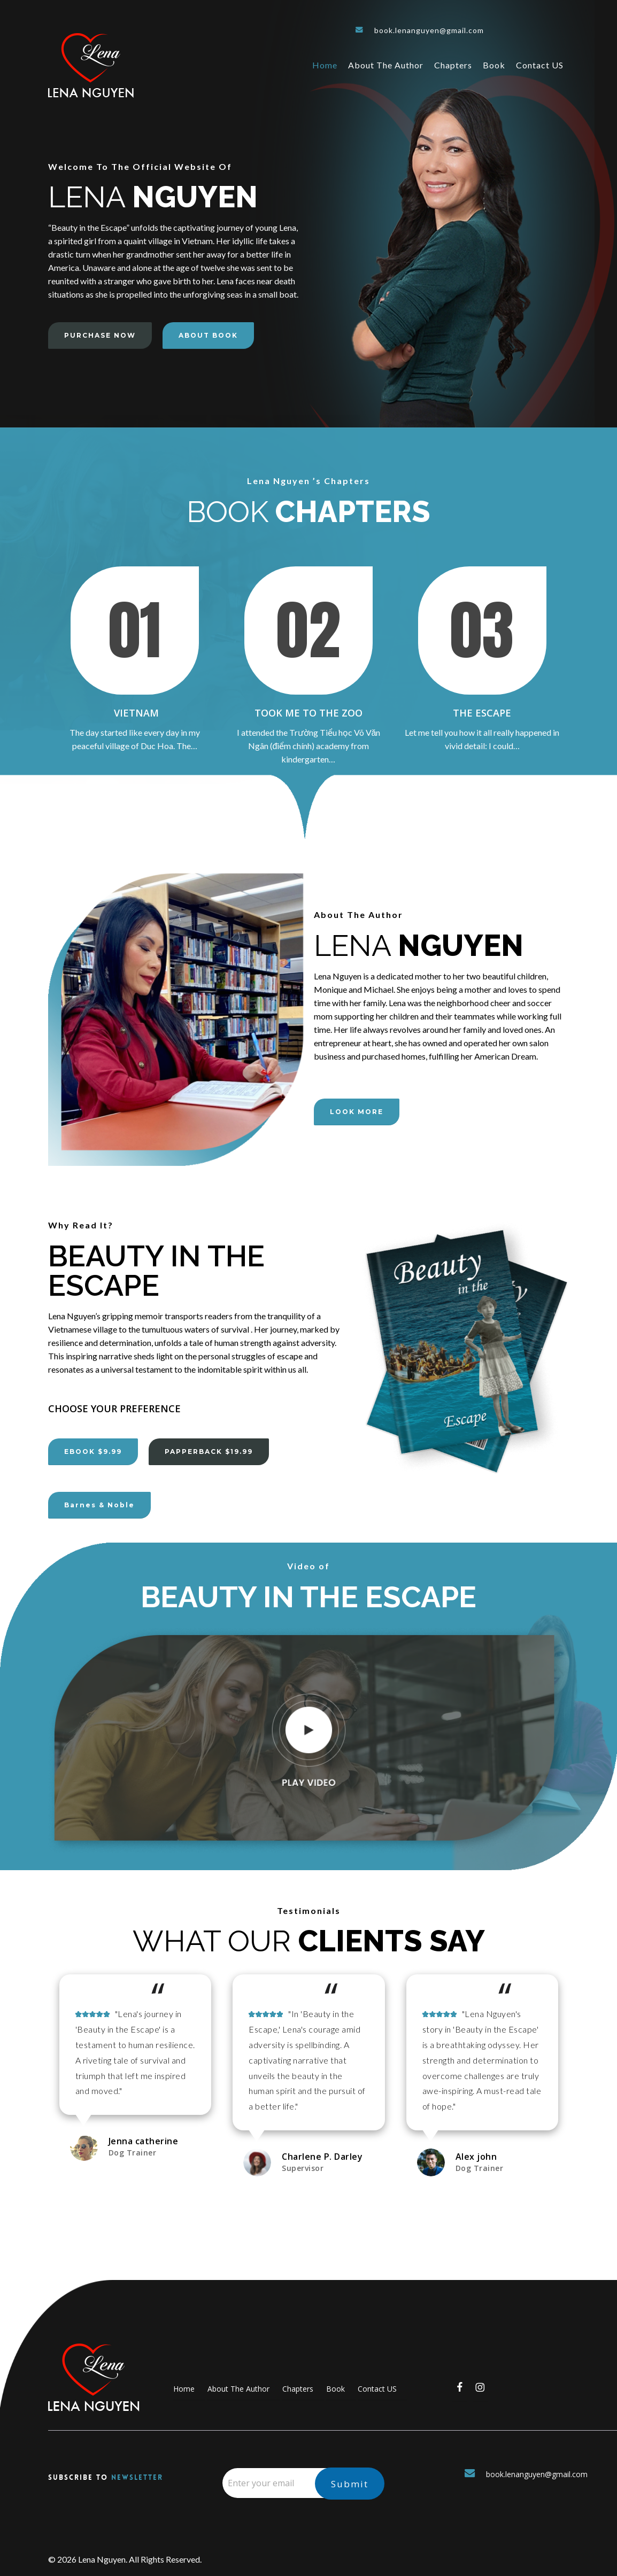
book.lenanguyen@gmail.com (420, 30)
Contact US (377, 2389)
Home (184, 2389)
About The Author (238, 2389)
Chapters (297, 2389)
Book (335, 2389)
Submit (349, 2484)
